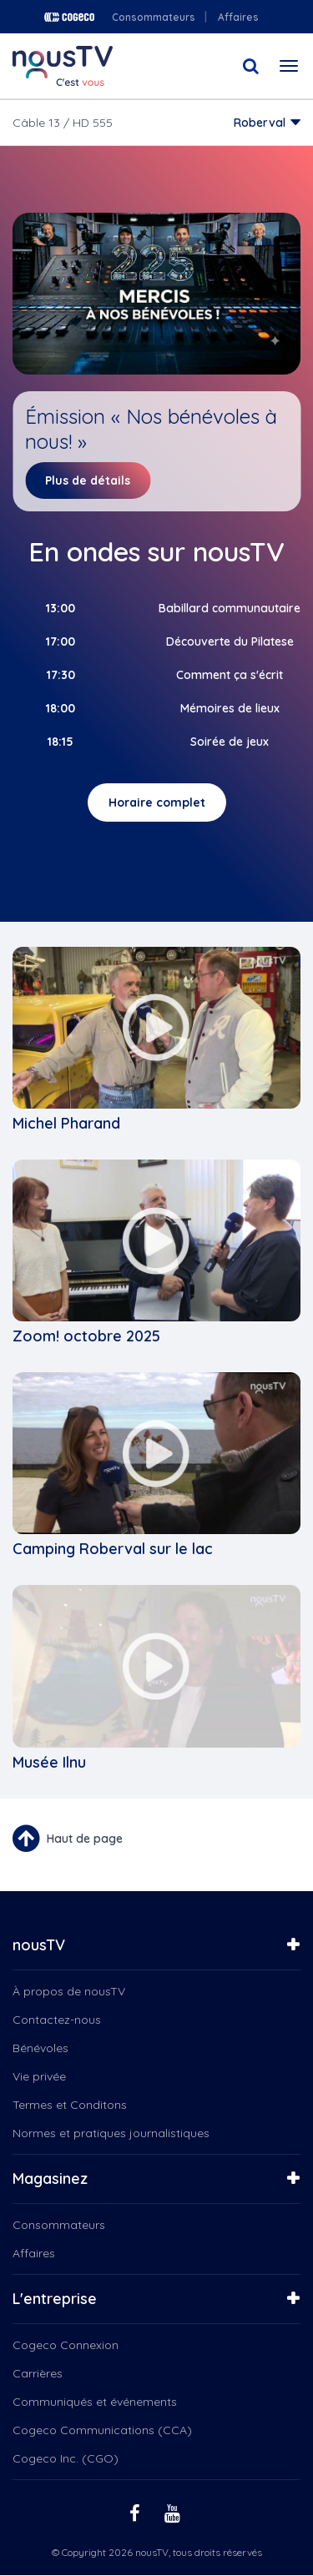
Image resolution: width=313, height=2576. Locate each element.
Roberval (259, 122)
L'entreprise (55, 2298)
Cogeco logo (69, 17)
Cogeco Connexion (66, 2344)
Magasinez (50, 2178)
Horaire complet (157, 802)
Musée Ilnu (49, 1762)
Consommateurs (153, 17)
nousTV (39, 1945)
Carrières (38, 2373)
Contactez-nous (57, 2019)
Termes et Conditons (70, 2104)
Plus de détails (87, 480)
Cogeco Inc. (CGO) (66, 2458)
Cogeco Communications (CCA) (102, 2430)
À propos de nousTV (69, 1991)
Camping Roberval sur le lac (113, 1548)
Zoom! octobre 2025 (86, 1336)
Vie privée (39, 2076)
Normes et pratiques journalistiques (111, 2133)
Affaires (238, 17)
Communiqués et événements (95, 2401)
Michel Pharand (66, 1123)
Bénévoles (40, 2047)
